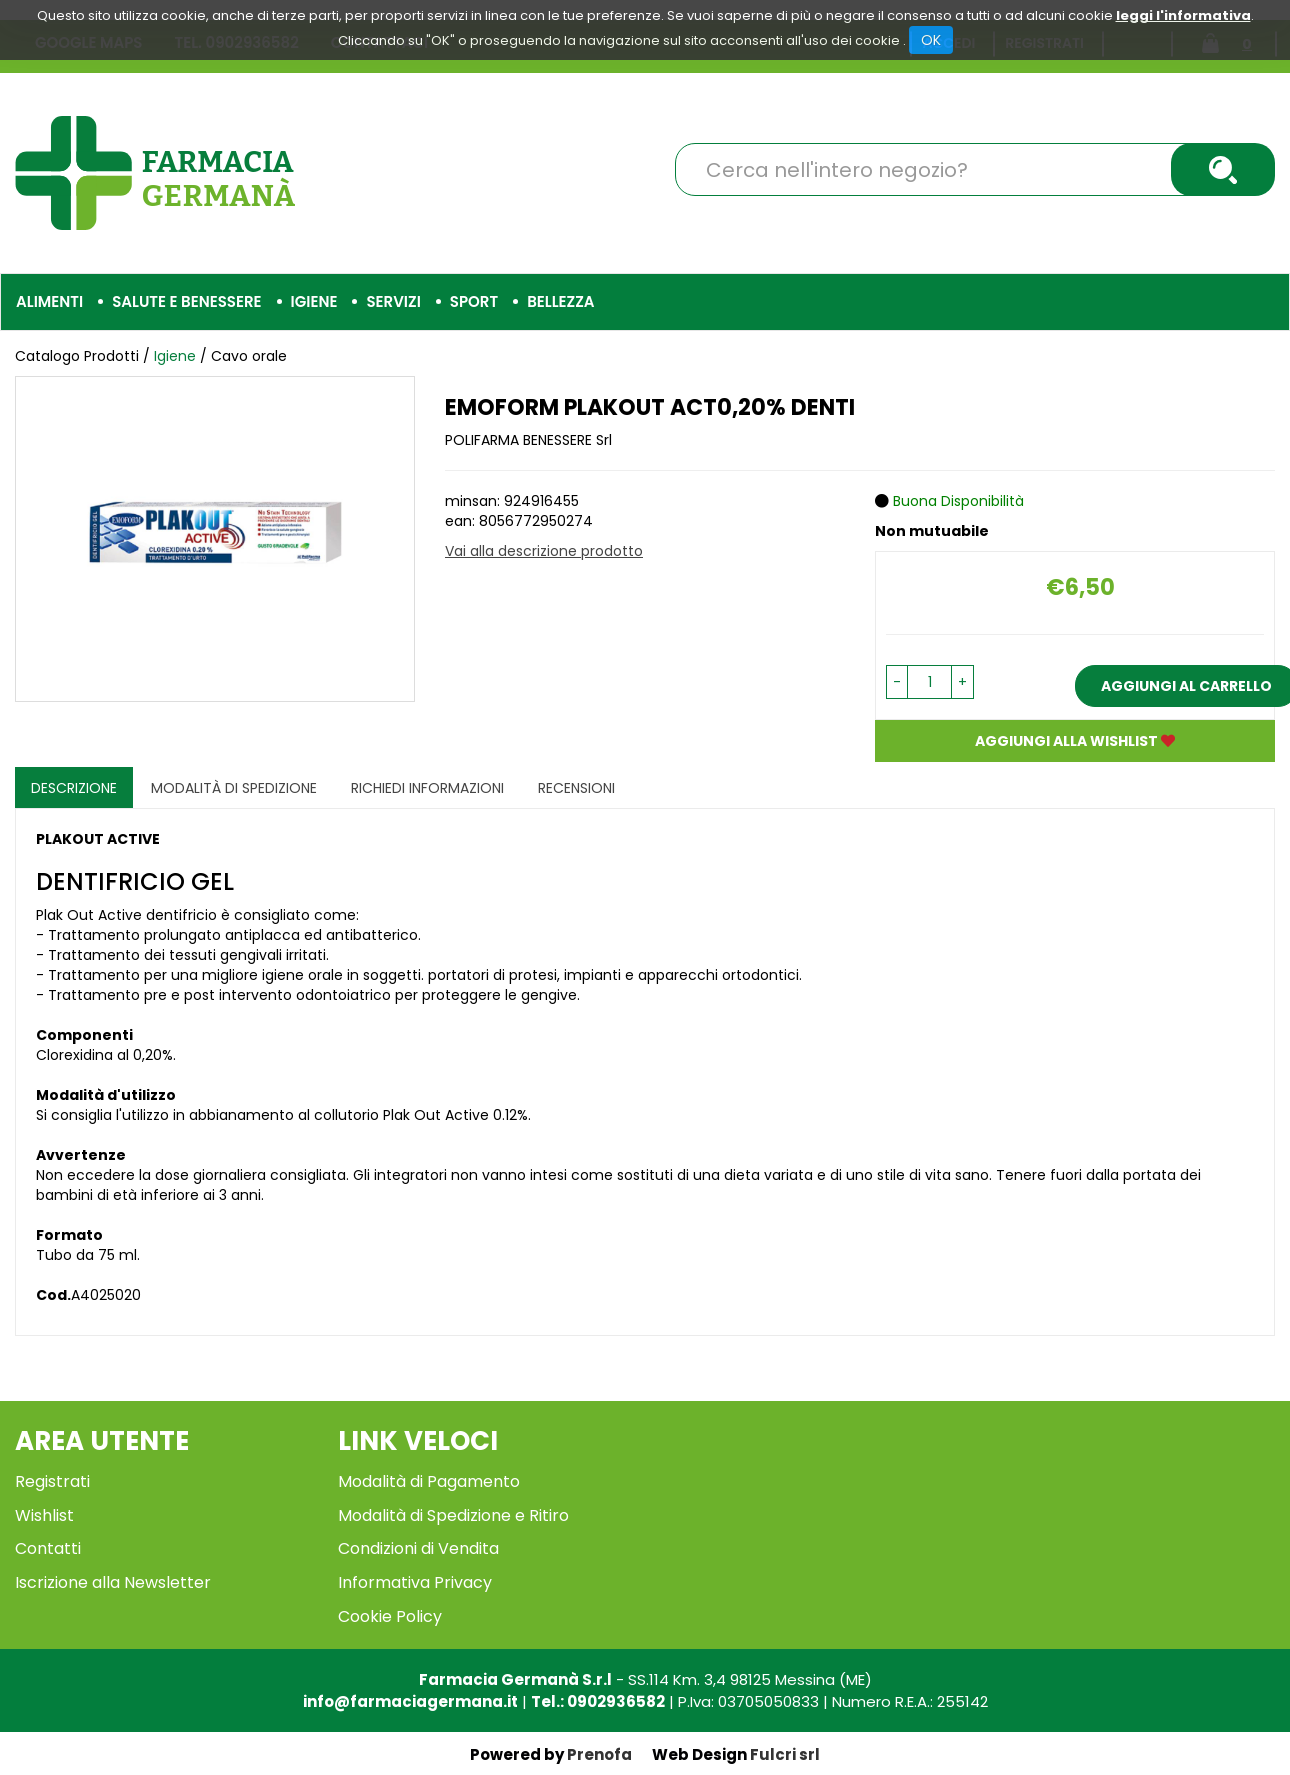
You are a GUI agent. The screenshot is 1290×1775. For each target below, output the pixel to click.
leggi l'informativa (1183, 15)
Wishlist (44, 1515)
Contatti (48, 1548)
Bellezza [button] (560, 301)
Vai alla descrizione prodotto (544, 551)
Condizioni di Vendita (418, 1548)
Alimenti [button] (49, 301)
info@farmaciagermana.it (410, 1701)
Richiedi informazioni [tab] (427, 788)
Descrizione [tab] (74, 788)
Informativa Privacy (415, 1582)
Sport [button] (474, 301)
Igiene (177, 356)
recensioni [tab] (576, 788)
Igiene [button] (314, 301)
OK (931, 40)
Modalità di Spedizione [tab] (234, 788)
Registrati (52, 1481)
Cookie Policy (390, 1616)
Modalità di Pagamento (429, 1481)
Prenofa (599, 1754)
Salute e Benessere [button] (186, 301)
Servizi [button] (393, 301)
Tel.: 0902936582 (598, 1701)
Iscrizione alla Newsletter (113, 1582)
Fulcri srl (785, 1754)
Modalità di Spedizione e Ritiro (453, 1515)
